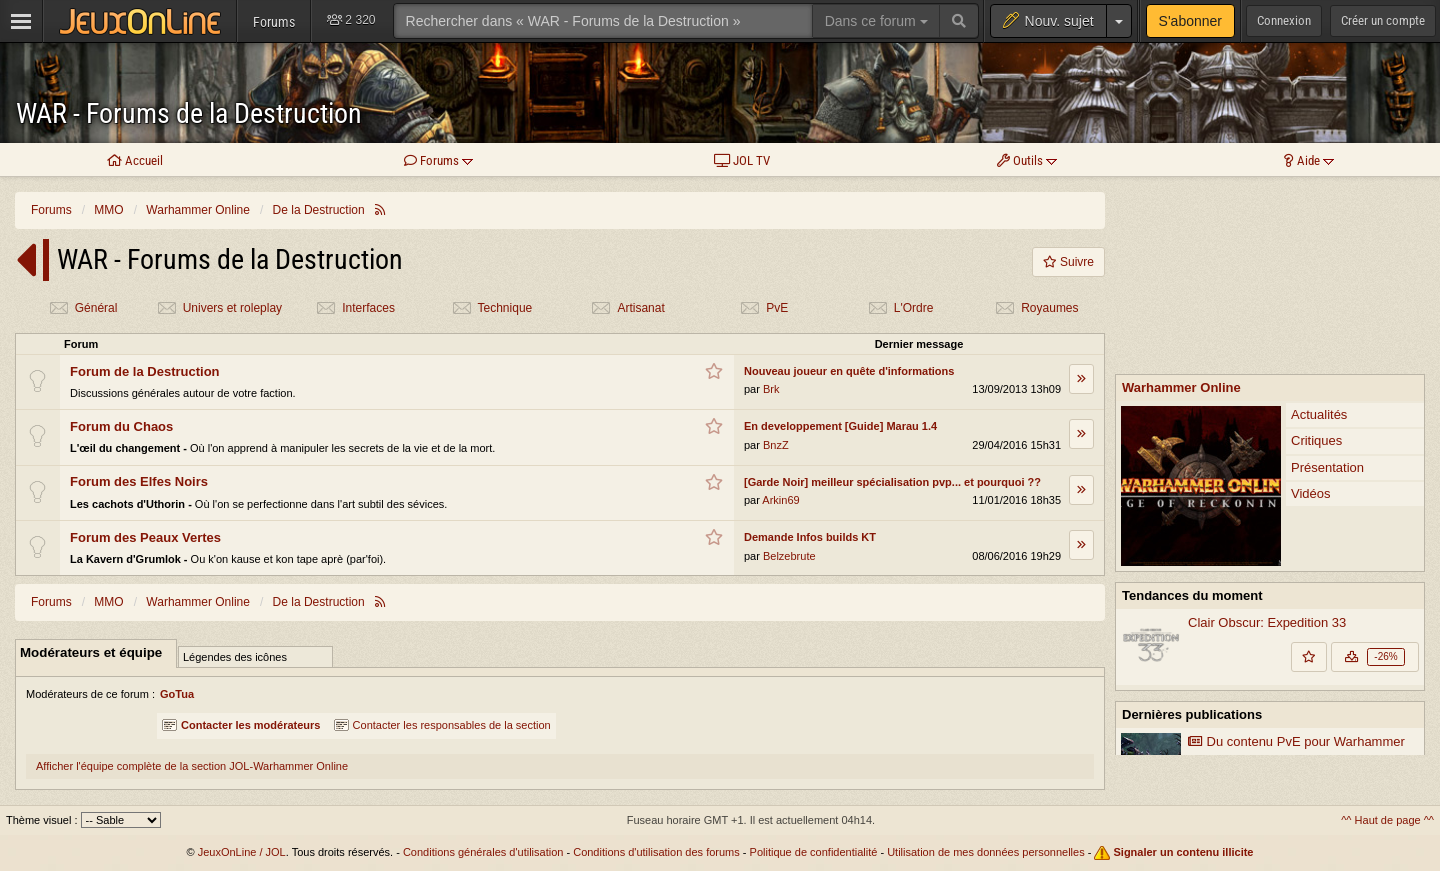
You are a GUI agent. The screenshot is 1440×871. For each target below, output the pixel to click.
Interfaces (355, 308)
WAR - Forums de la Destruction (189, 113)
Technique (492, 308)
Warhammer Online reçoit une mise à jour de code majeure (1299, 640)
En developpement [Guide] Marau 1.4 (840, 426)
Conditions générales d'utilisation (483, 852)
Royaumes (1036, 308)
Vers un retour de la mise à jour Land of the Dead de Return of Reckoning (1287, 720)
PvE (764, 308)
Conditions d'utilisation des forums (656, 852)
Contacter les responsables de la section (442, 725)
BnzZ (776, 445)
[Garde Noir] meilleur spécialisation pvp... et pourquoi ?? (892, 482)
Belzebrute (789, 556)
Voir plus (1270, 782)
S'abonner (1190, 21)
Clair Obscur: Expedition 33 (1267, 440)
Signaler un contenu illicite (1184, 852)
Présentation (1327, 285)
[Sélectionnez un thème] (121, 820)
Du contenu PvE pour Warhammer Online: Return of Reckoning (1296, 569)
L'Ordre (901, 308)
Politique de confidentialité (814, 852)
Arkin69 (780, 500)
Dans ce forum (876, 21)
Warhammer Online (1181, 205)
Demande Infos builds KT (810, 537)
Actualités (1319, 232)
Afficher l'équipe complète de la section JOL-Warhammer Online (192, 766)
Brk (771, 389)
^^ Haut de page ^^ (1387, 820)
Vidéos (1311, 311)
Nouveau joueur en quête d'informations (849, 371)
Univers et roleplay (219, 308)
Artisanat (627, 308)
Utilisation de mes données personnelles (986, 852)
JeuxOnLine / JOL (242, 852)
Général (83, 308)
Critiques (1316, 258)
